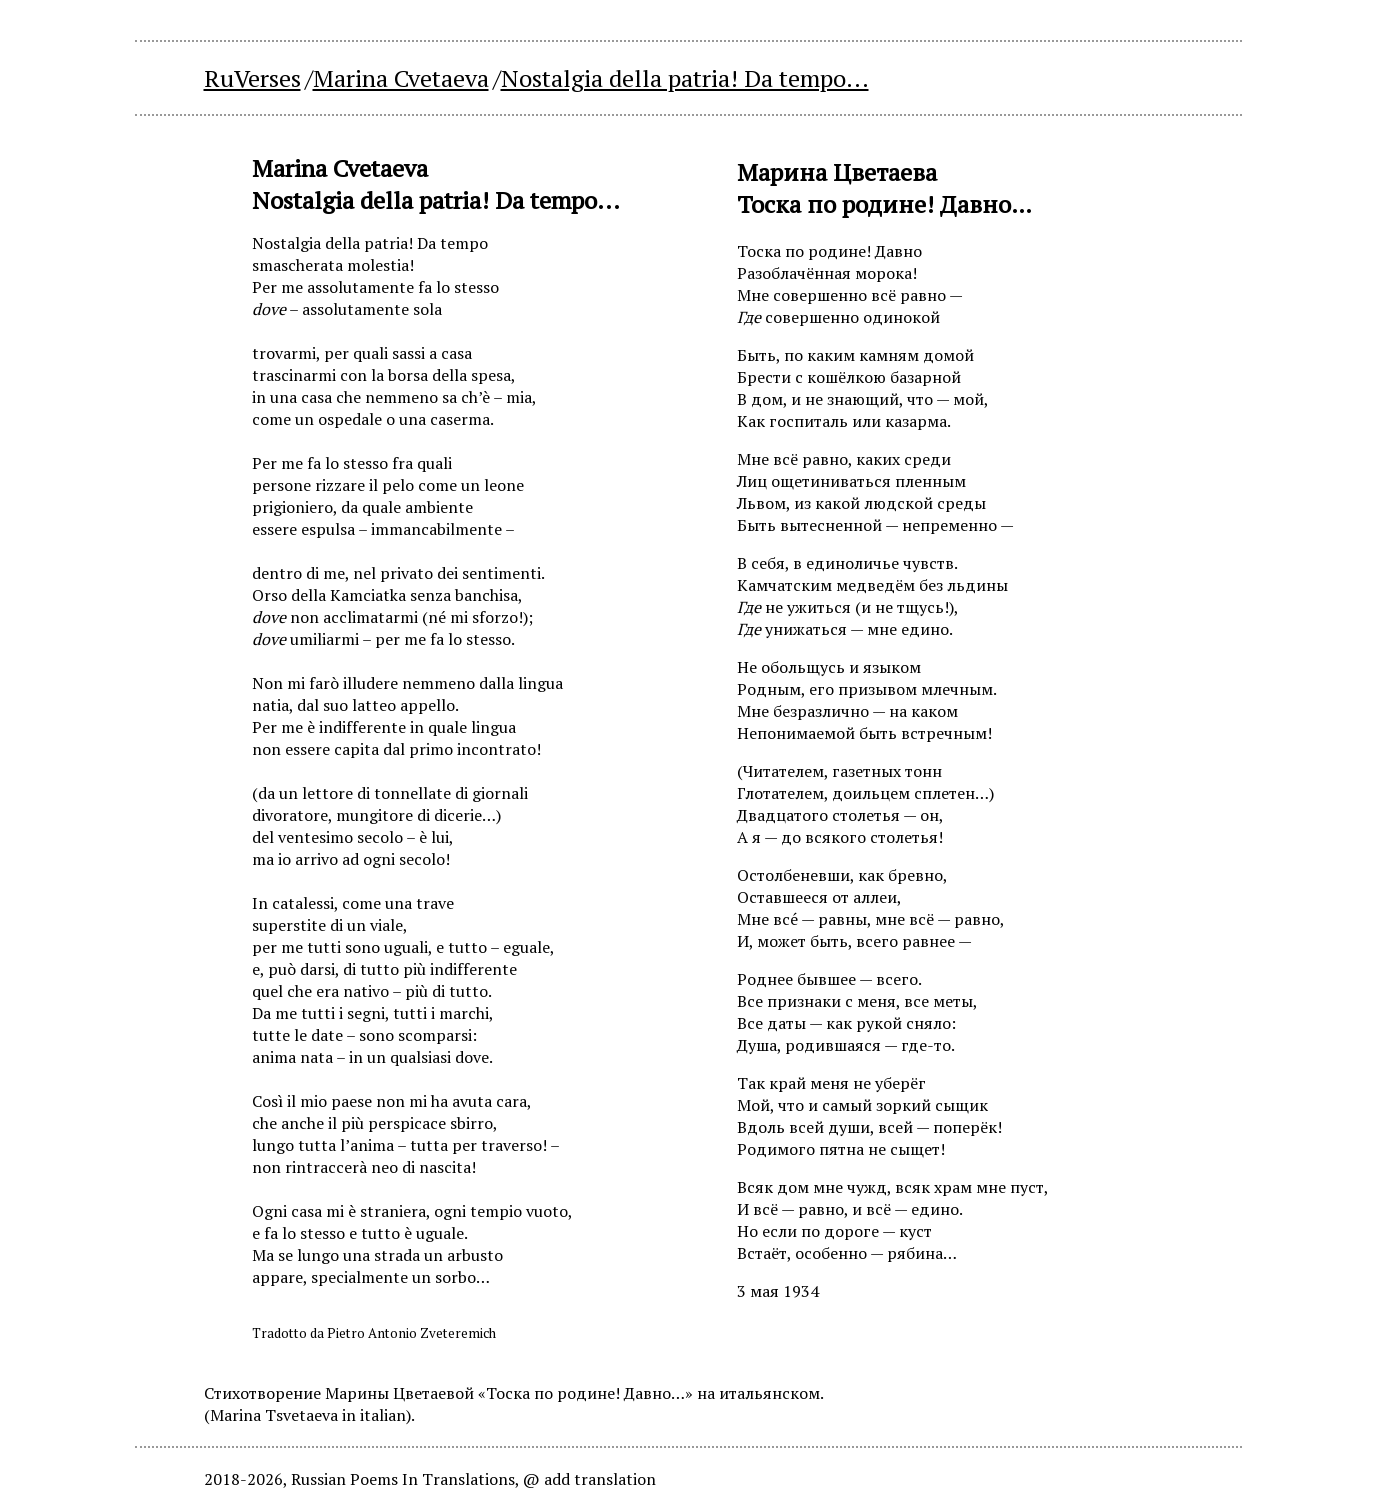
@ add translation (589, 1479)
